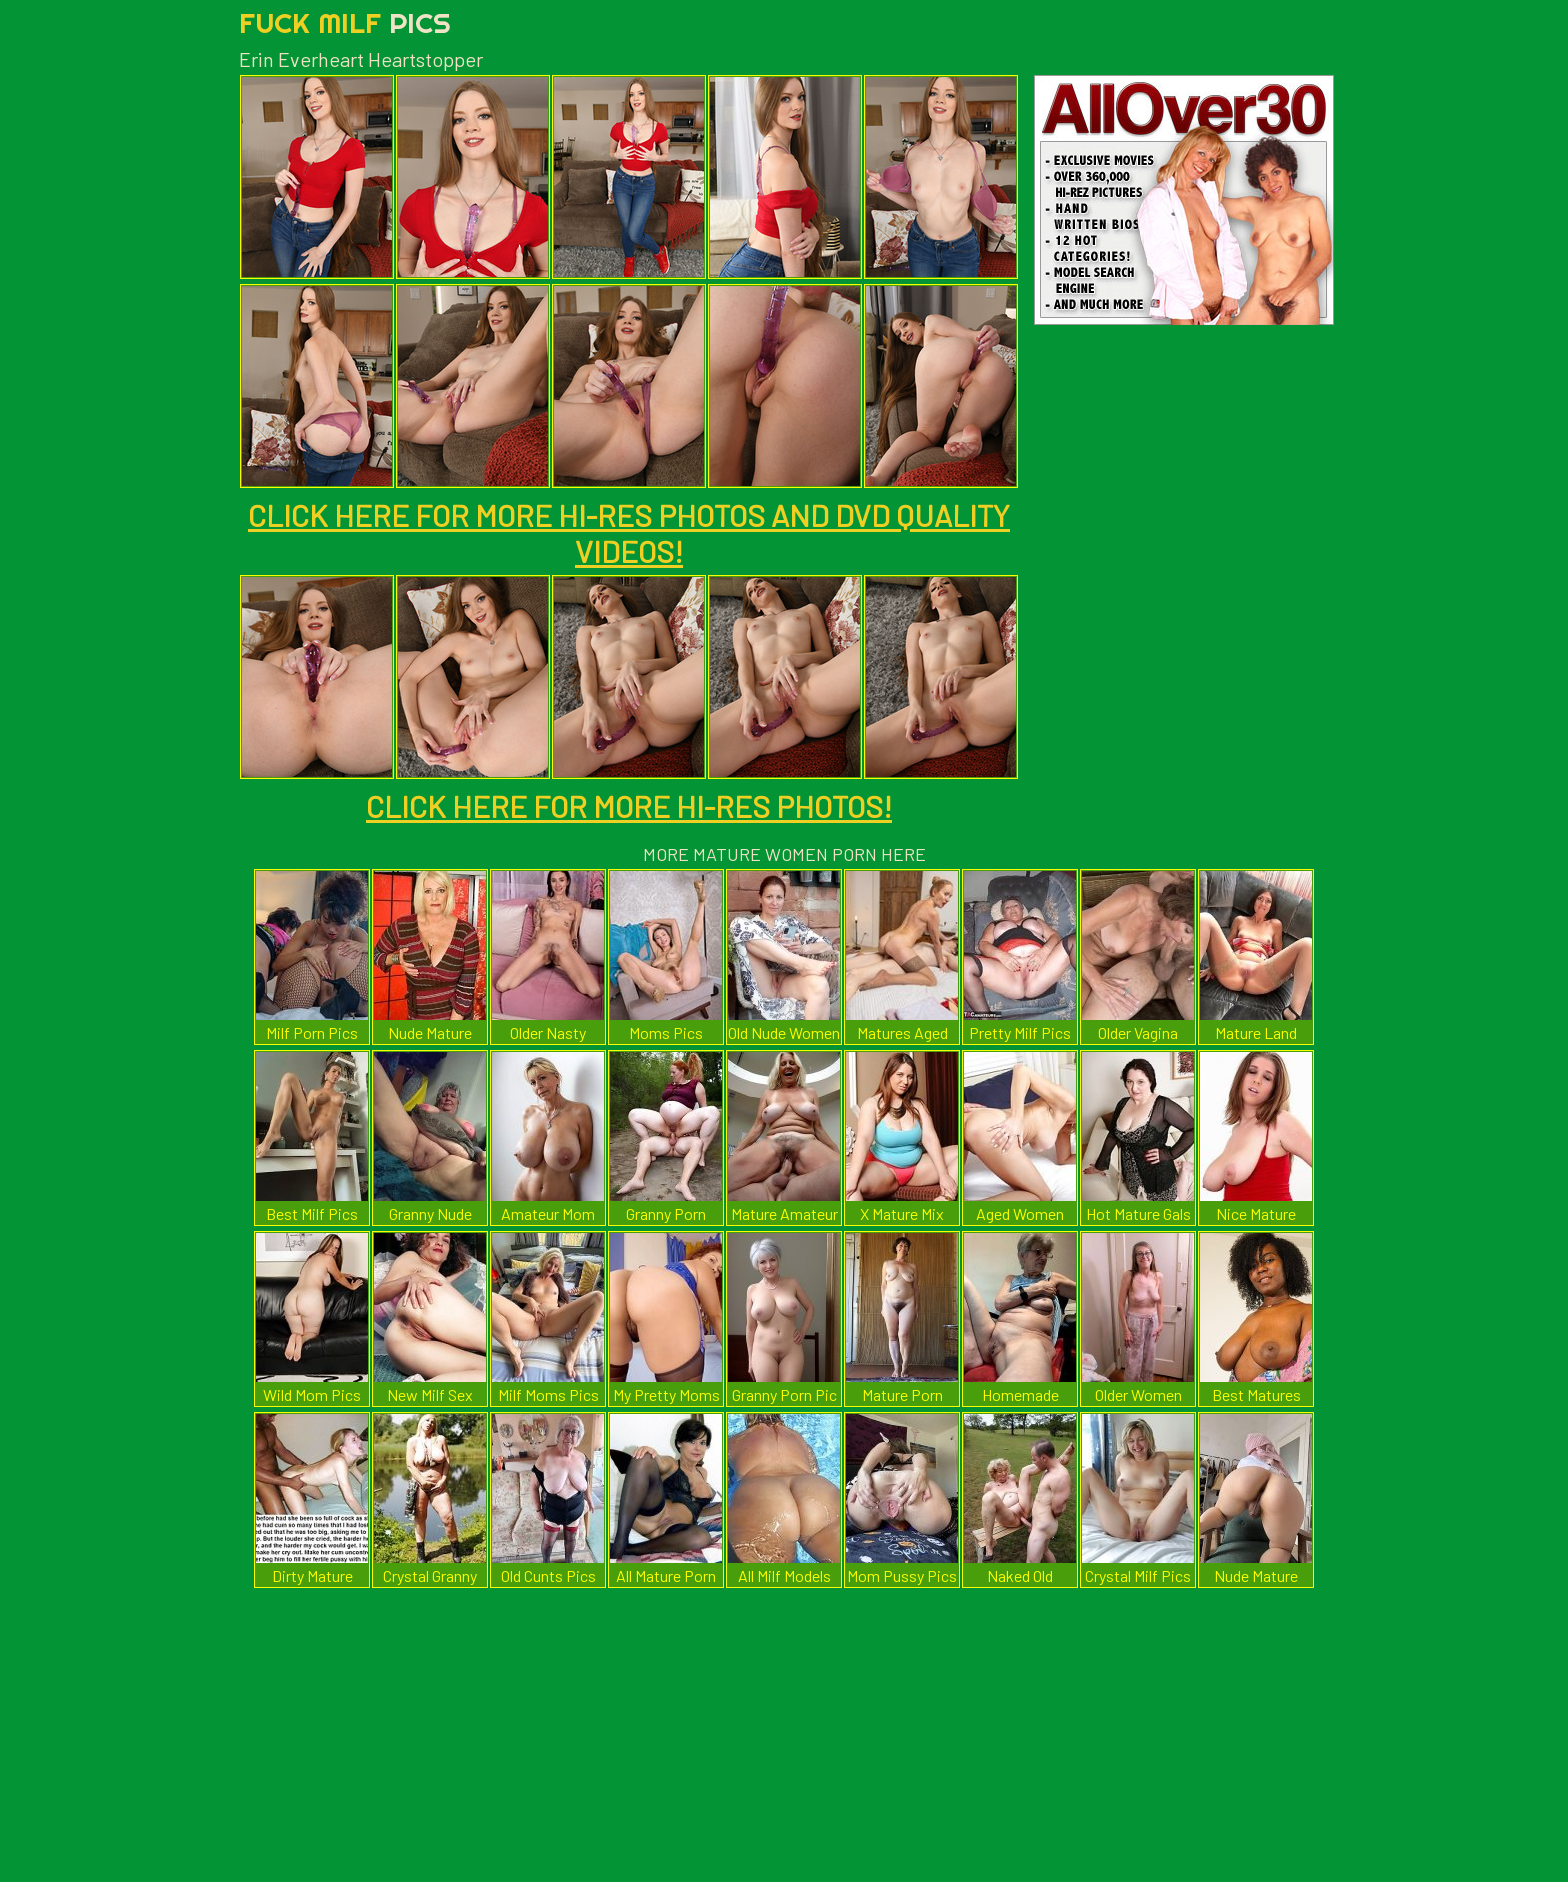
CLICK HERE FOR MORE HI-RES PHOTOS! (629, 806)
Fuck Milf (345, 22)
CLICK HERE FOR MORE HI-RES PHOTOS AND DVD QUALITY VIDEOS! (629, 533)
